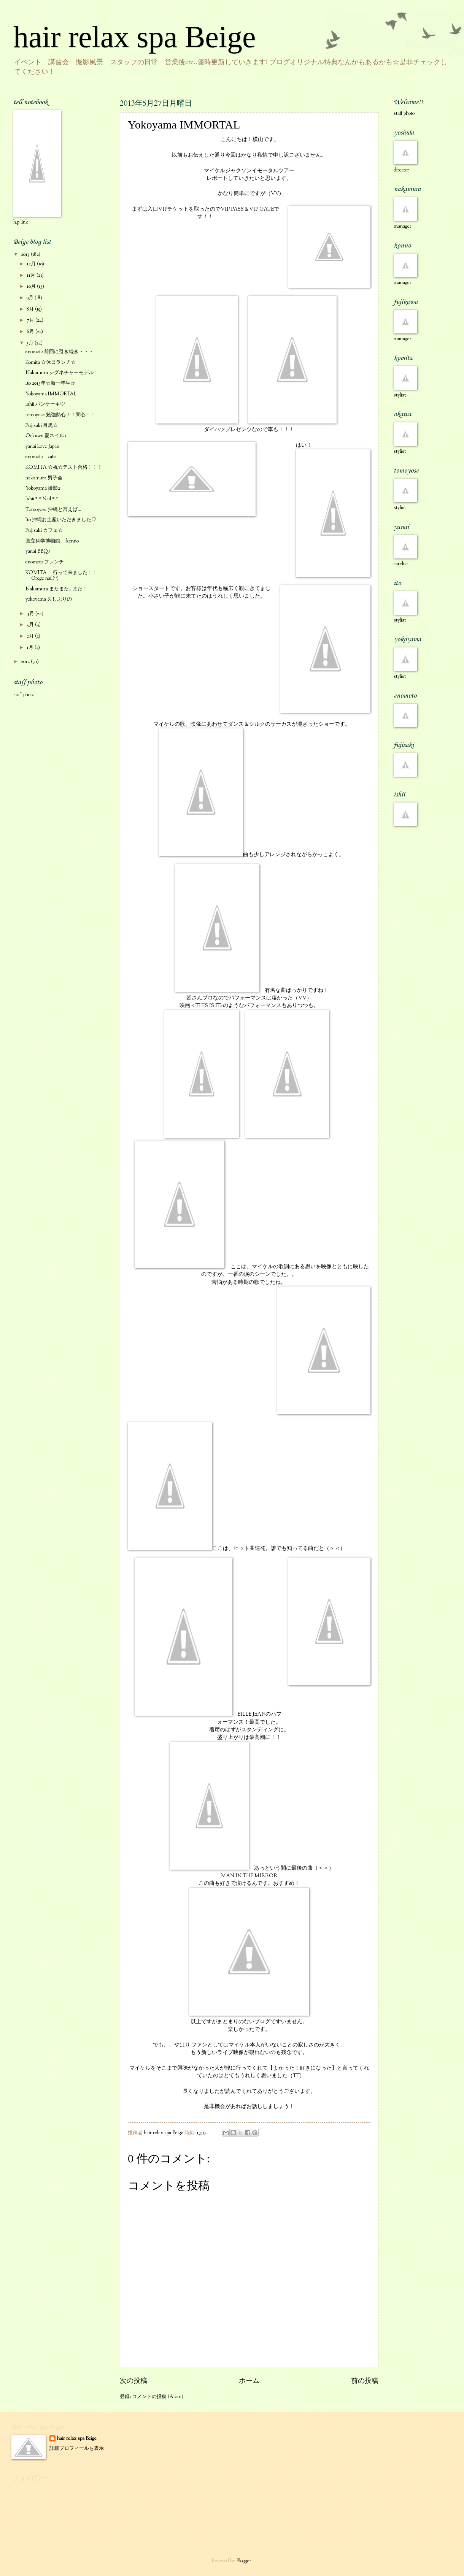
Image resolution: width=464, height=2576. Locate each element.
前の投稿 (364, 2381)
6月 (31, 331)
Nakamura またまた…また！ (56, 589)
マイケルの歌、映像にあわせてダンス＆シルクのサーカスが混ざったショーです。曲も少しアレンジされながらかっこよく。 (251, 789)
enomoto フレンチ (44, 562)
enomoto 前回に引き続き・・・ (59, 352)
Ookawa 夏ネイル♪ (46, 436)
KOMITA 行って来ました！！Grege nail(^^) (61, 575)
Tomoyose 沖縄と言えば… (53, 509)
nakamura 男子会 (43, 478)
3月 (31, 625)
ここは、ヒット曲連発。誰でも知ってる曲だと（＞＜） (236, 1487)
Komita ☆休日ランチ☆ (50, 362)
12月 (32, 264)
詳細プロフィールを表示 (76, 2448)
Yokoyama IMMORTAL (50, 394)
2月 (31, 636)
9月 (31, 298)
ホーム (249, 2381)
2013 (26, 254)
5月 (31, 343)
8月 (31, 309)
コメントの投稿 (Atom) (157, 2397)
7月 (31, 320)
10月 (32, 286)
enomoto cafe (40, 457)
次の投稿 (133, 2381)
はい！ (333, 509)
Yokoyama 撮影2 (42, 488)
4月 (31, 614)
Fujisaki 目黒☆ (41, 425)
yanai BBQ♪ (37, 551)
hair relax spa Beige (134, 37)
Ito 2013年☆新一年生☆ (50, 383)
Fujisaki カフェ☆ (44, 530)
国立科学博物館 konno (52, 541)
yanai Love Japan (42, 446)
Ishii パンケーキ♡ (45, 404)
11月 (32, 275)
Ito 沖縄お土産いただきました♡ (60, 520)
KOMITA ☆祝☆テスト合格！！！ (63, 467)
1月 (31, 647)
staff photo (23, 695)
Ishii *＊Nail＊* (41, 499)
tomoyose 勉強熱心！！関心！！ (60, 415)
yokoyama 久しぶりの (48, 599)
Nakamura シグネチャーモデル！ (62, 373)
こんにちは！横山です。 (249, 139)
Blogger (243, 2561)
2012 (26, 661)
